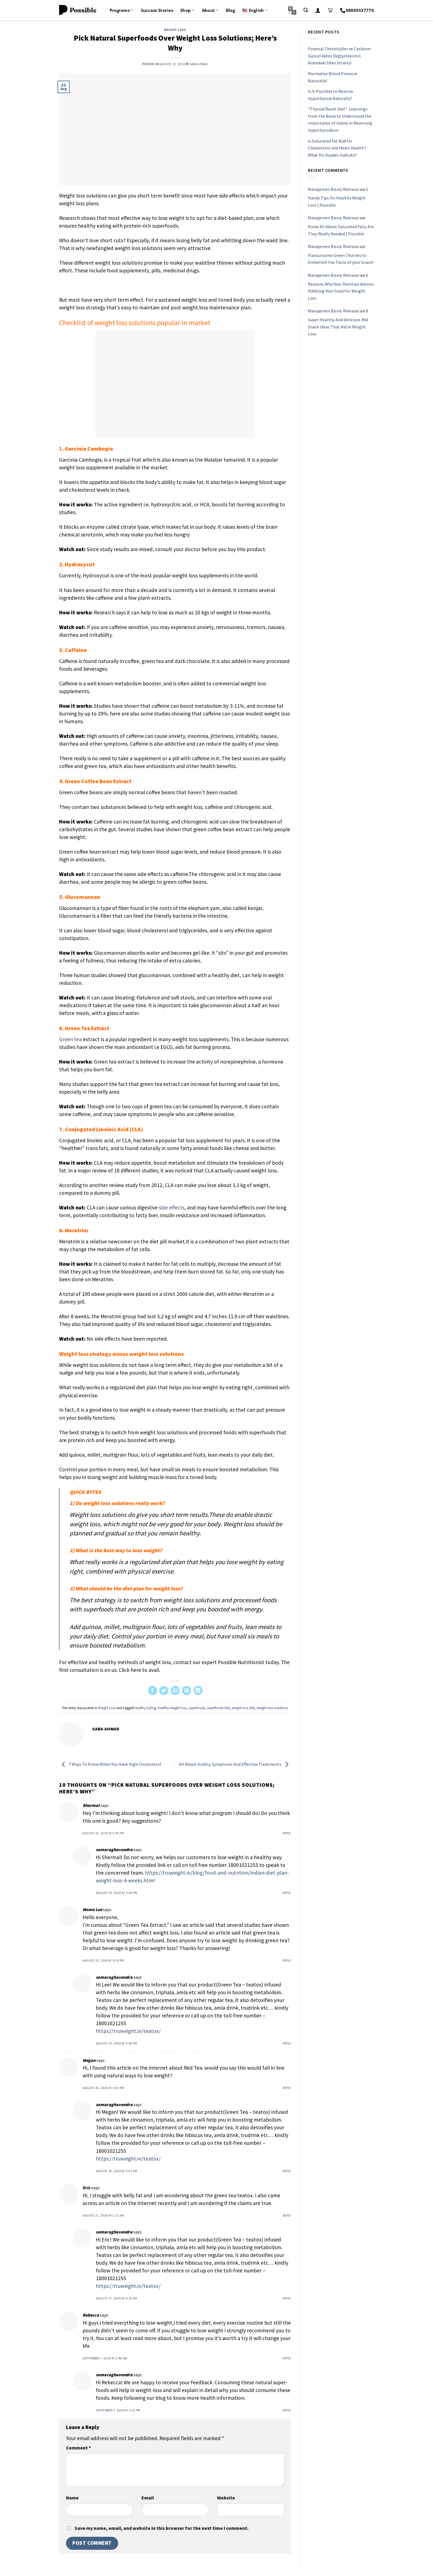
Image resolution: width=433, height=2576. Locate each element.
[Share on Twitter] (163, 1690)
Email (147, 2498)
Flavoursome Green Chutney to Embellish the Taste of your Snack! (340, 258)
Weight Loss (175, 30)
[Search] (305, 10)
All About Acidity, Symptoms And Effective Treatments (235, 1764)
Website (226, 2498)
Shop (187, 10)
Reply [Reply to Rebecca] (287, 2358)
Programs (122, 10)
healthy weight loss (172, 1708)
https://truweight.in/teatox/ (128, 2031)
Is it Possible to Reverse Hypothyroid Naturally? (330, 94)
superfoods (196, 1708)
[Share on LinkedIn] (198, 1690)
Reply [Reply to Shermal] (287, 1833)
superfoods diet (218, 1708)
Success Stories (157, 10)
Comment (78, 2448)
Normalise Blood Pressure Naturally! (332, 77)
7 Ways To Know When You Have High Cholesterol (110, 1764)
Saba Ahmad (199, 64)
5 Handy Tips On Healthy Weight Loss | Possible (338, 197)
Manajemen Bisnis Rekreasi (333, 189)
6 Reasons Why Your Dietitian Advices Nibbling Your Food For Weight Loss (341, 286)
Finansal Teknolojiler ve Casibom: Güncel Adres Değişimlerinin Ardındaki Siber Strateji (339, 55)
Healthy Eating (145, 1708)
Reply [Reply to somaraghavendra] (287, 1893)
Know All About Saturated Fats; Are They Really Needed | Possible (341, 230)
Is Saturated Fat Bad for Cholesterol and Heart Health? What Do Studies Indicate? (337, 148)
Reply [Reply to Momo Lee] (287, 1960)
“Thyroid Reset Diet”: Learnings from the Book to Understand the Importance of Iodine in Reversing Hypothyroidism (340, 119)
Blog (230, 10)
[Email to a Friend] (175, 1690)
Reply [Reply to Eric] (287, 2215)
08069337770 (357, 10)
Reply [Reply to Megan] (287, 2088)
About (210, 10)
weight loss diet (243, 1708)
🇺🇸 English (255, 10)
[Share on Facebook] (152, 1690)
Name (72, 2498)
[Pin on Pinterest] (186, 1690)
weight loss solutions (272, 1708)
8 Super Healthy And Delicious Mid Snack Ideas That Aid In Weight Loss (338, 322)
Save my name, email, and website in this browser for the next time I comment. (162, 2528)
